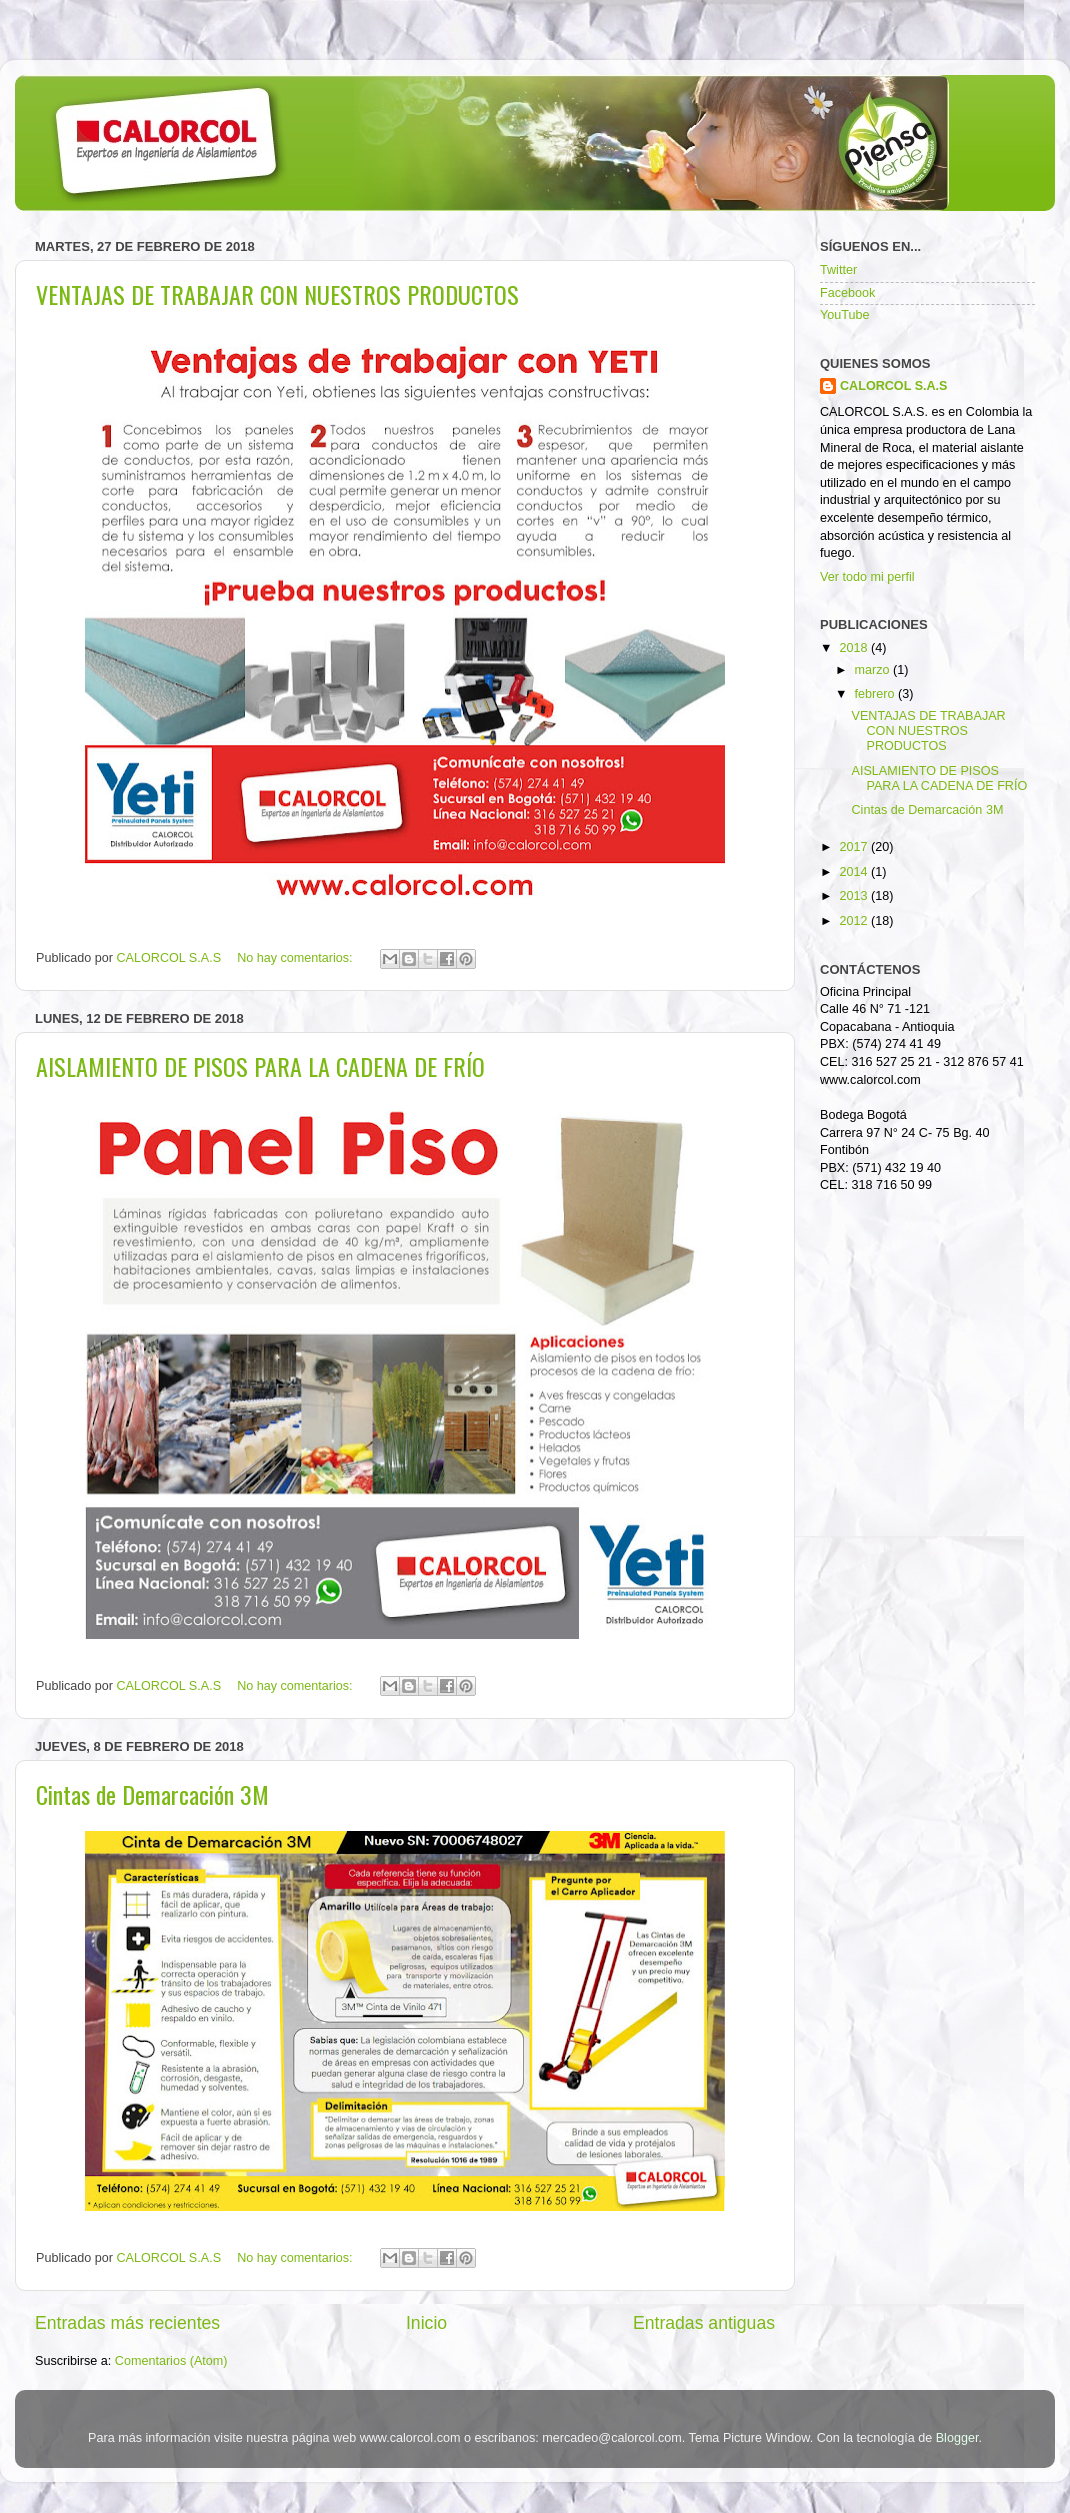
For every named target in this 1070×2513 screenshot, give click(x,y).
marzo (874, 670)
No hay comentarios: (296, 958)
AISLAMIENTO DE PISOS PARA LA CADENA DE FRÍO (260, 1066)
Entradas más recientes (127, 2323)
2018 (855, 648)
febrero (876, 694)
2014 (855, 872)
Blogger (957, 2438)
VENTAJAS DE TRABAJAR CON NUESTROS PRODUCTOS (277, 294)
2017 (855, 847)
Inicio (426, 2323)
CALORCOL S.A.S (171, 958)
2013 (855, 896)
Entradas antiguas (704, 2323)
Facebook (847, 293)
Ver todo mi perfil (867, 577)
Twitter (838, 270)
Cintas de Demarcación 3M (152, 1794)
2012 (855, 921)
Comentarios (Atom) (171, 2361)
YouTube (845, 315)
